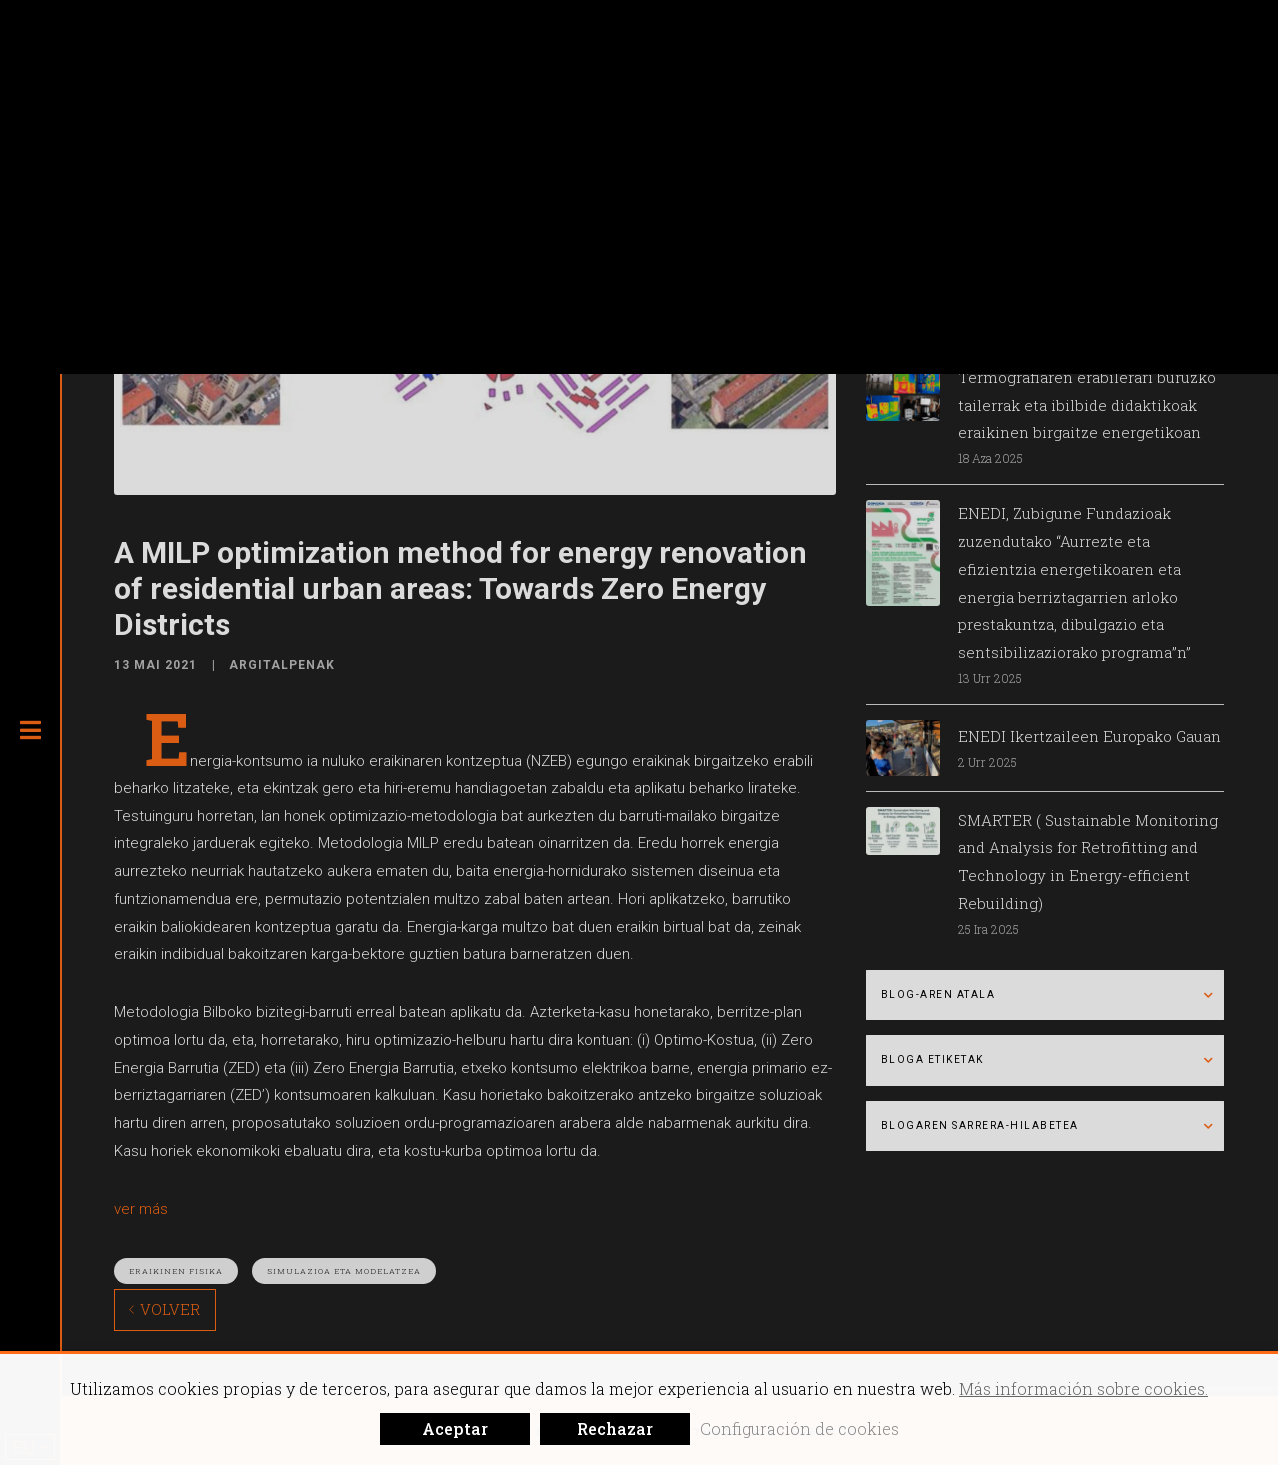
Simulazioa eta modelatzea (344, 1271)
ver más (141, 1209)
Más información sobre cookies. (1083, 1388)
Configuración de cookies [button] (799, 1428)
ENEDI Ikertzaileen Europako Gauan (1089, 736)
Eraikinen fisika (176, 1271)
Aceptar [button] (455, 1428)
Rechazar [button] (615, 1428)
